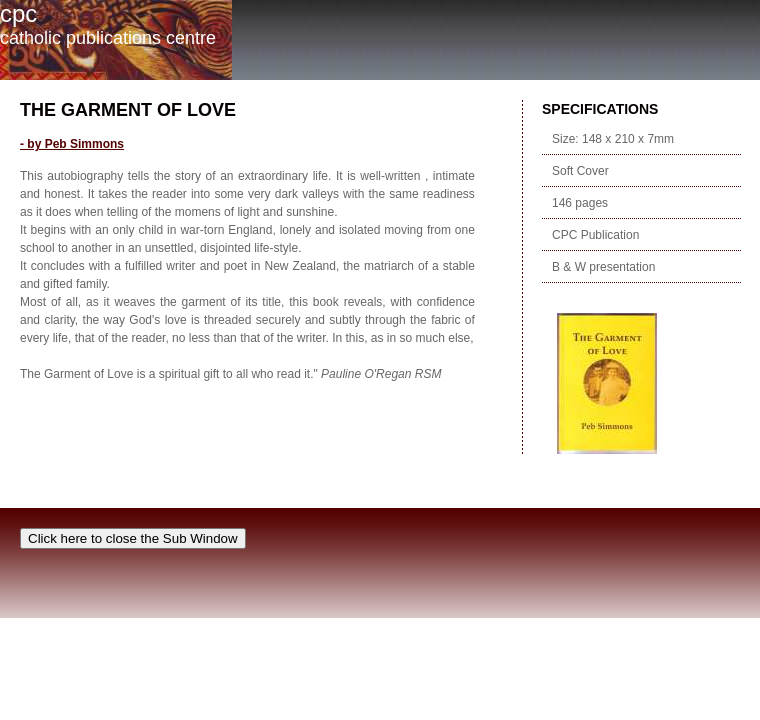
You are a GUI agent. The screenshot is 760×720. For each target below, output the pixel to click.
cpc (18, 13)
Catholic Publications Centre (108, 38)
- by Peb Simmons (72, 144)
